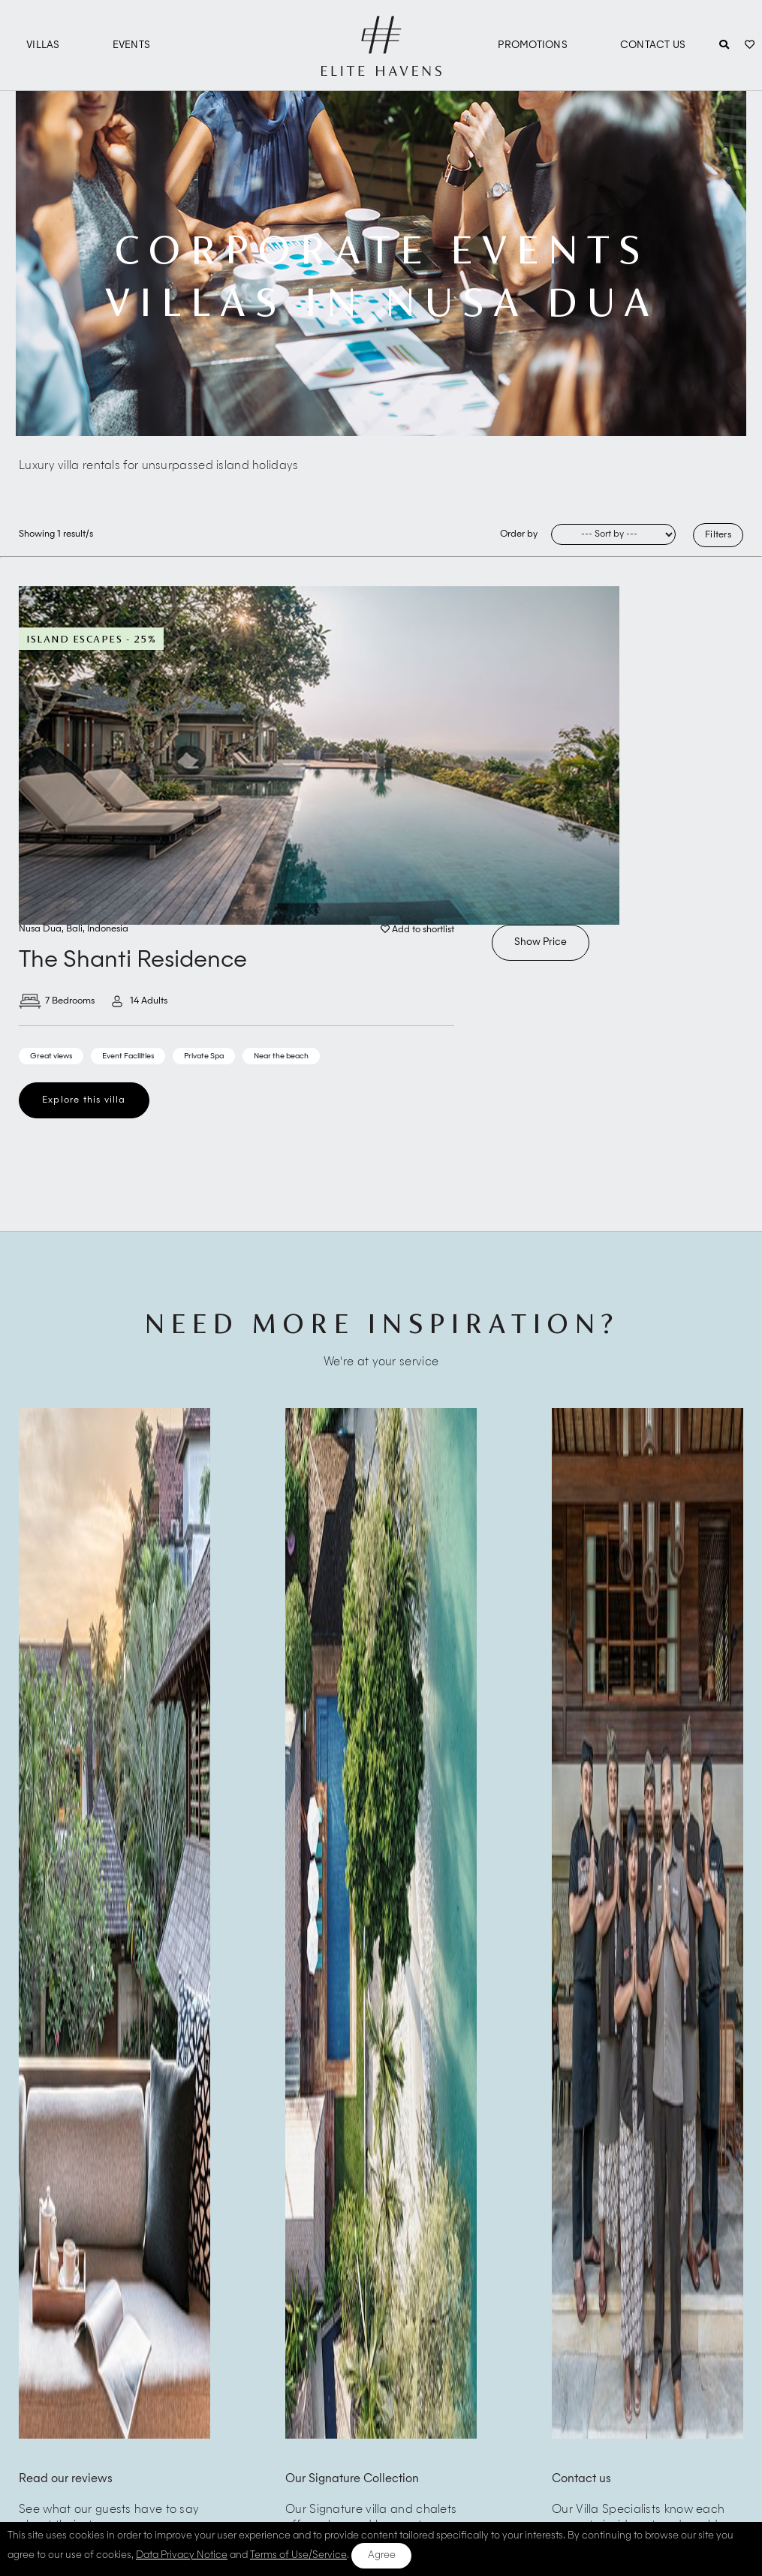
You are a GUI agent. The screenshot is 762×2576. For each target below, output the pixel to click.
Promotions (533, 45)
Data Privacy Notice (181, 2555)
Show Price (540, 942)
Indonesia (107, 929)
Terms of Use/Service (298, 2555)
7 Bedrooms (57, 1001)
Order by (519, 534)
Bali (74, 929)
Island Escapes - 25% (91, 639)
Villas (43, 45)
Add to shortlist (417, 929)
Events (132, 45)
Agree (382, 2555)
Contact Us (653, 45)
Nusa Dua (40, 929)
